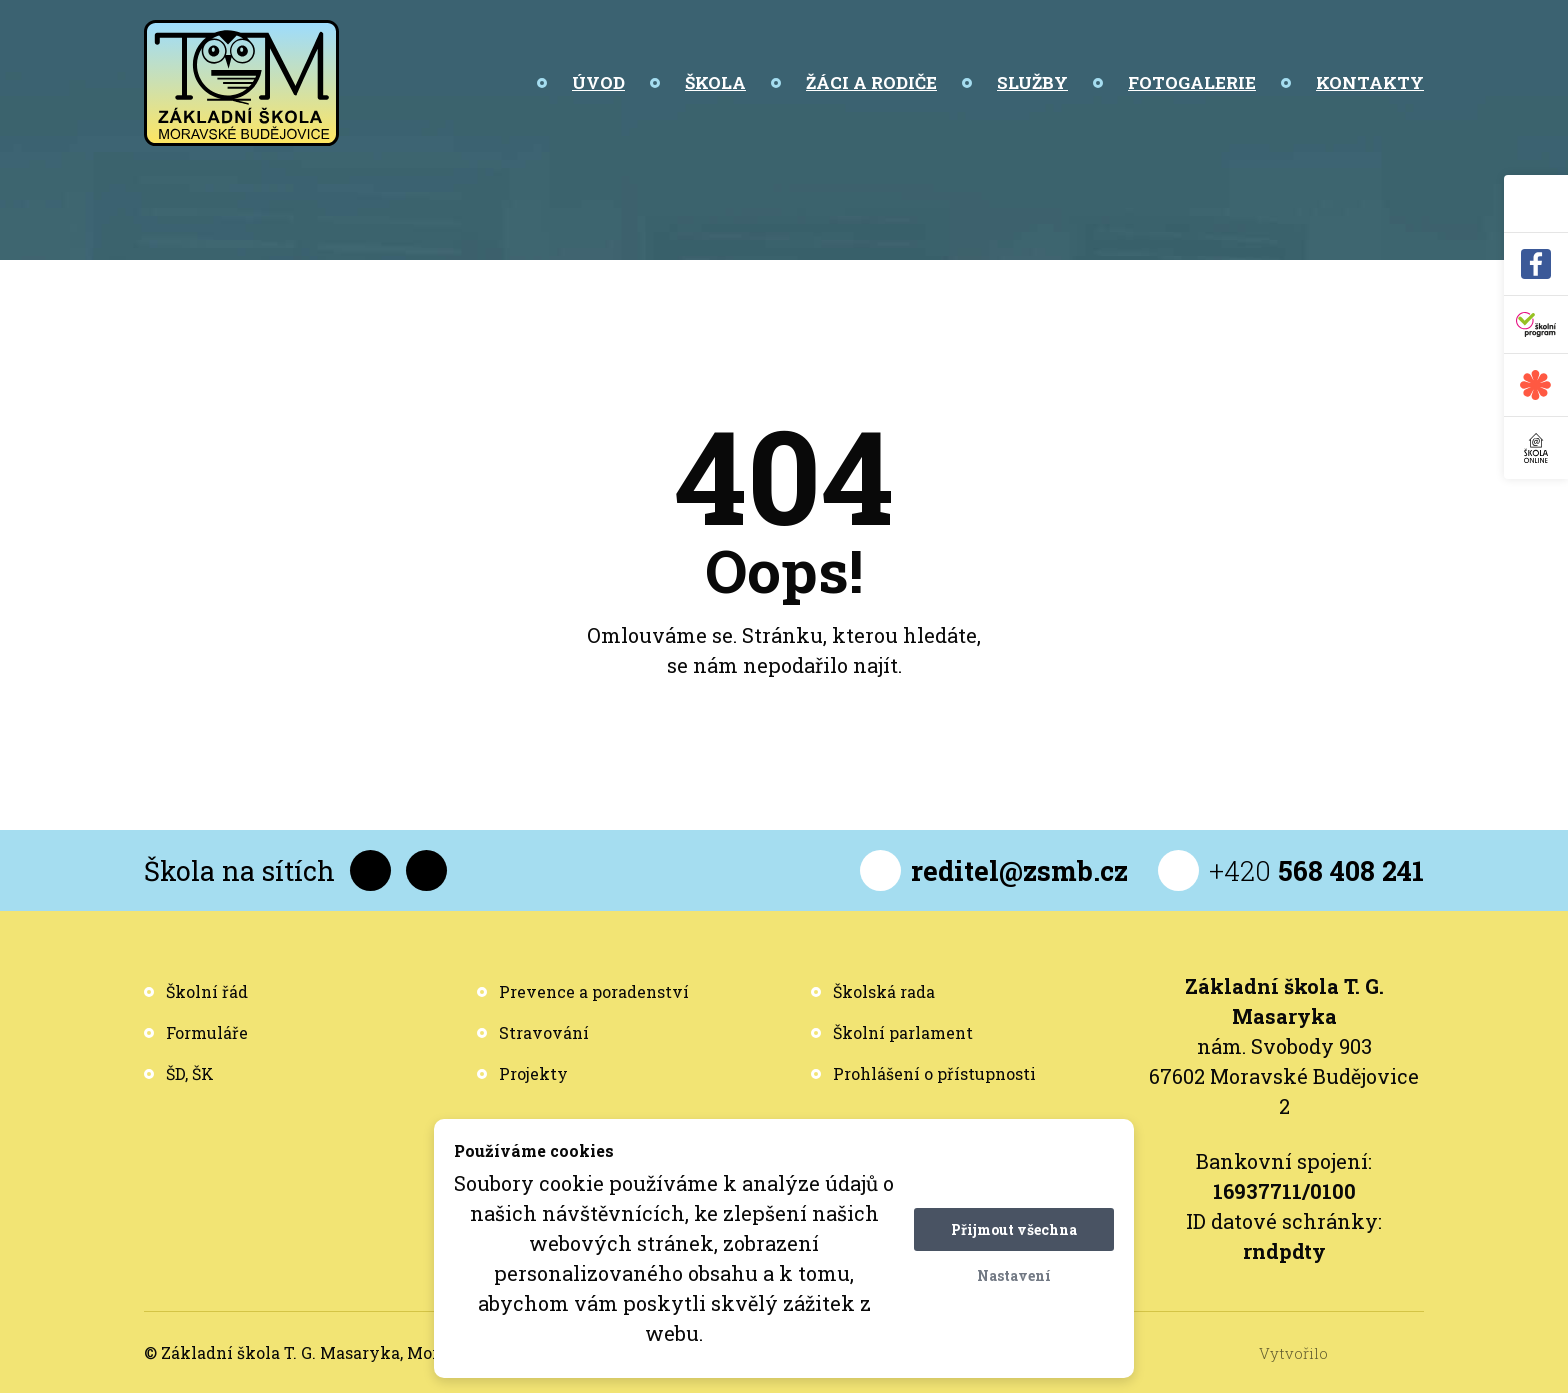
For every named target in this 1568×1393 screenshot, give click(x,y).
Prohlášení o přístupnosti (934, 1073)
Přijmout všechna (1014, 1229)
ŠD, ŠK (190, 1073)
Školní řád (207, 991)
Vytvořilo (1341, 1353)
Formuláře (207, 1032)
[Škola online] (1536, 448)
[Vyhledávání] (1536, 204)
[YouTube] (426, 870)
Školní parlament (903, 1032)
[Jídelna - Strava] (1536, 385)
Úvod (598, 82)
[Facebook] (1536, 264)
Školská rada (884, 991)
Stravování (544, 1032)
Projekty (533, 1073)
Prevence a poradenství (594, 991)
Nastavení (1014, 1275)
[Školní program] (1536, 325)
